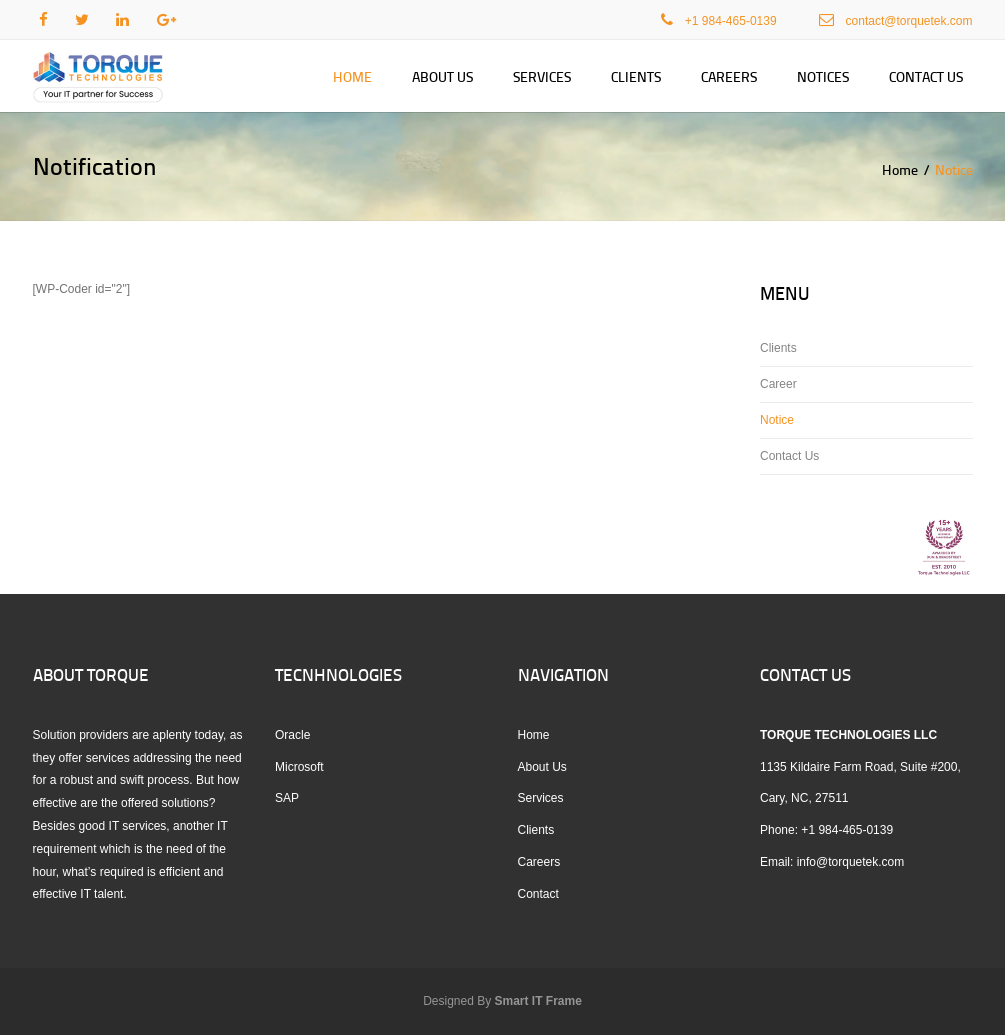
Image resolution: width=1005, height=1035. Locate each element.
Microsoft (299, 767)
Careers (729, 76)
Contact (538, 894)
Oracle (292, 735)
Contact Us (926, 76)
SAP (287, 798)
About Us (442, 76)
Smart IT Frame (538, 1001)
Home (352, 76)
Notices (823, 76)
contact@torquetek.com (909, 21)
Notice (777, 420)
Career (778, 384)
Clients (636, 76)
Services (542, 76)
